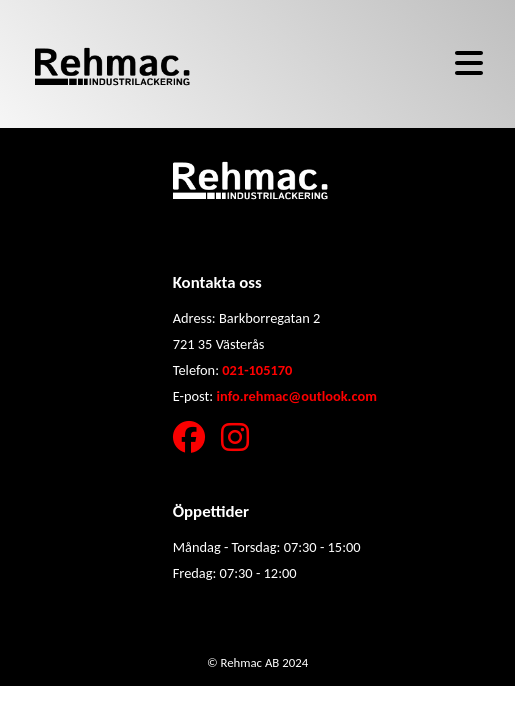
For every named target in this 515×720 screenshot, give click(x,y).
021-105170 (257, 370)
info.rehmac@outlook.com (296, 396)
